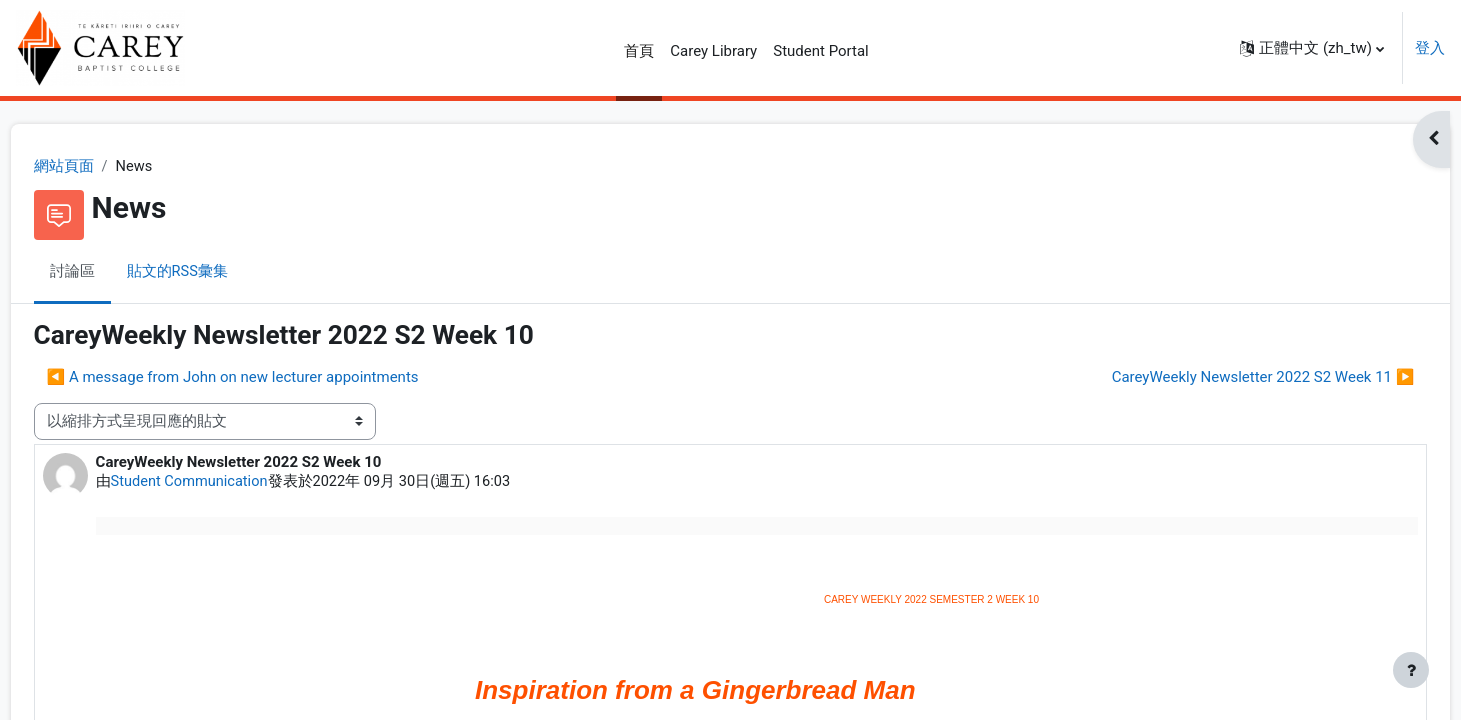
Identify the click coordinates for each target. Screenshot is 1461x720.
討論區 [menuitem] (109, 273)
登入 (1430, 48)
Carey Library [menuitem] (713, 51)
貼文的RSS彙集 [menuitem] (215, 273)
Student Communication (229, 483)
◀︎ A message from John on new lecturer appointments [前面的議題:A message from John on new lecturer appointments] (270, 378)
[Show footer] (1411, 670)
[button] (1312, 48)
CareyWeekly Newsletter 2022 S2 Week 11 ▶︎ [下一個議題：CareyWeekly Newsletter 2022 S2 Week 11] (1225, 378)
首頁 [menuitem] (639, 51)
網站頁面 (101, 167)
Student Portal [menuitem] (821, 51)
